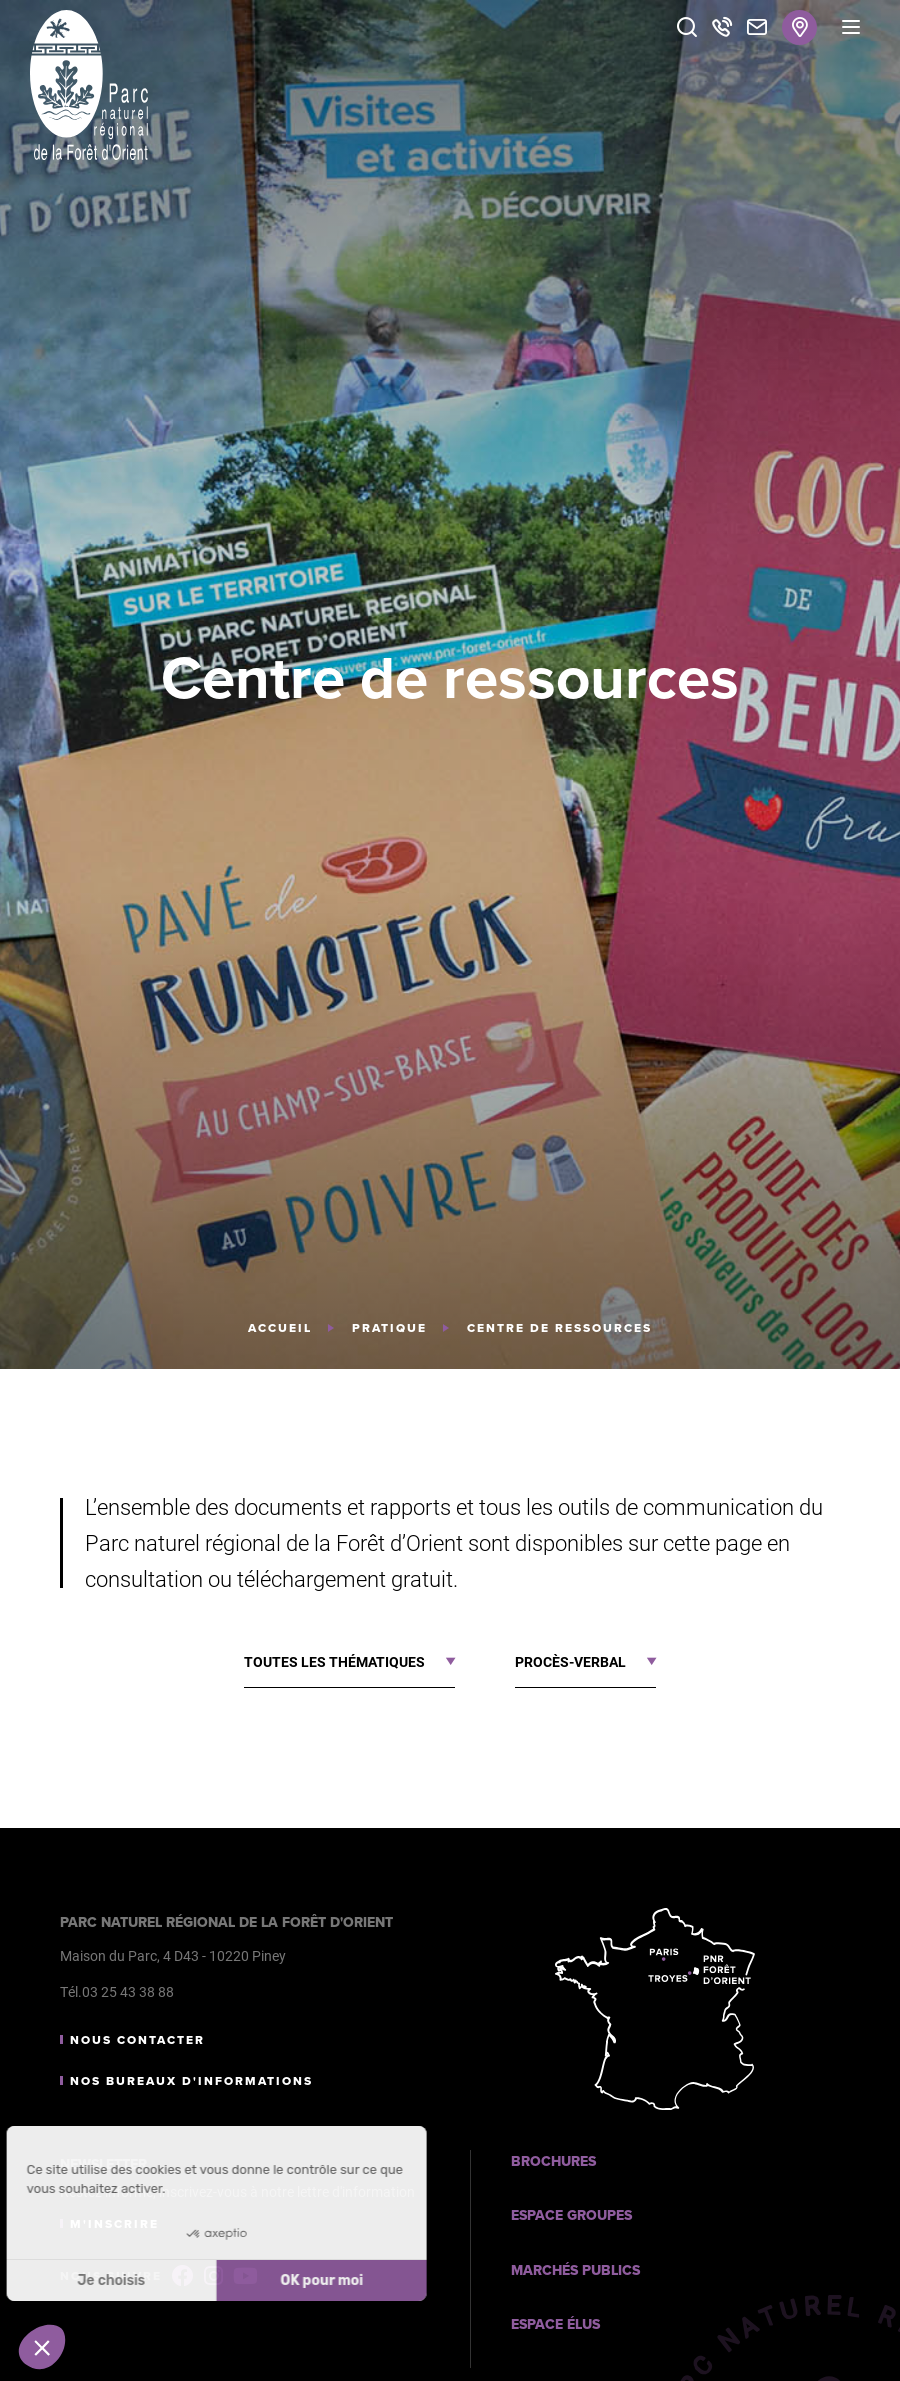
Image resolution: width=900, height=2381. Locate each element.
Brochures (553, 2161)
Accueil (280, 1328)
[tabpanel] (450, 684)
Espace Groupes (571, 2215)
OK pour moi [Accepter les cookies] (243, 2280)
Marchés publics (575, 2270)
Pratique (389, 1328)
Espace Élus (555, 2324)
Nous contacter (137, 2040)
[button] (42, 2347)
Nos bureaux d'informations (191, 2081)
